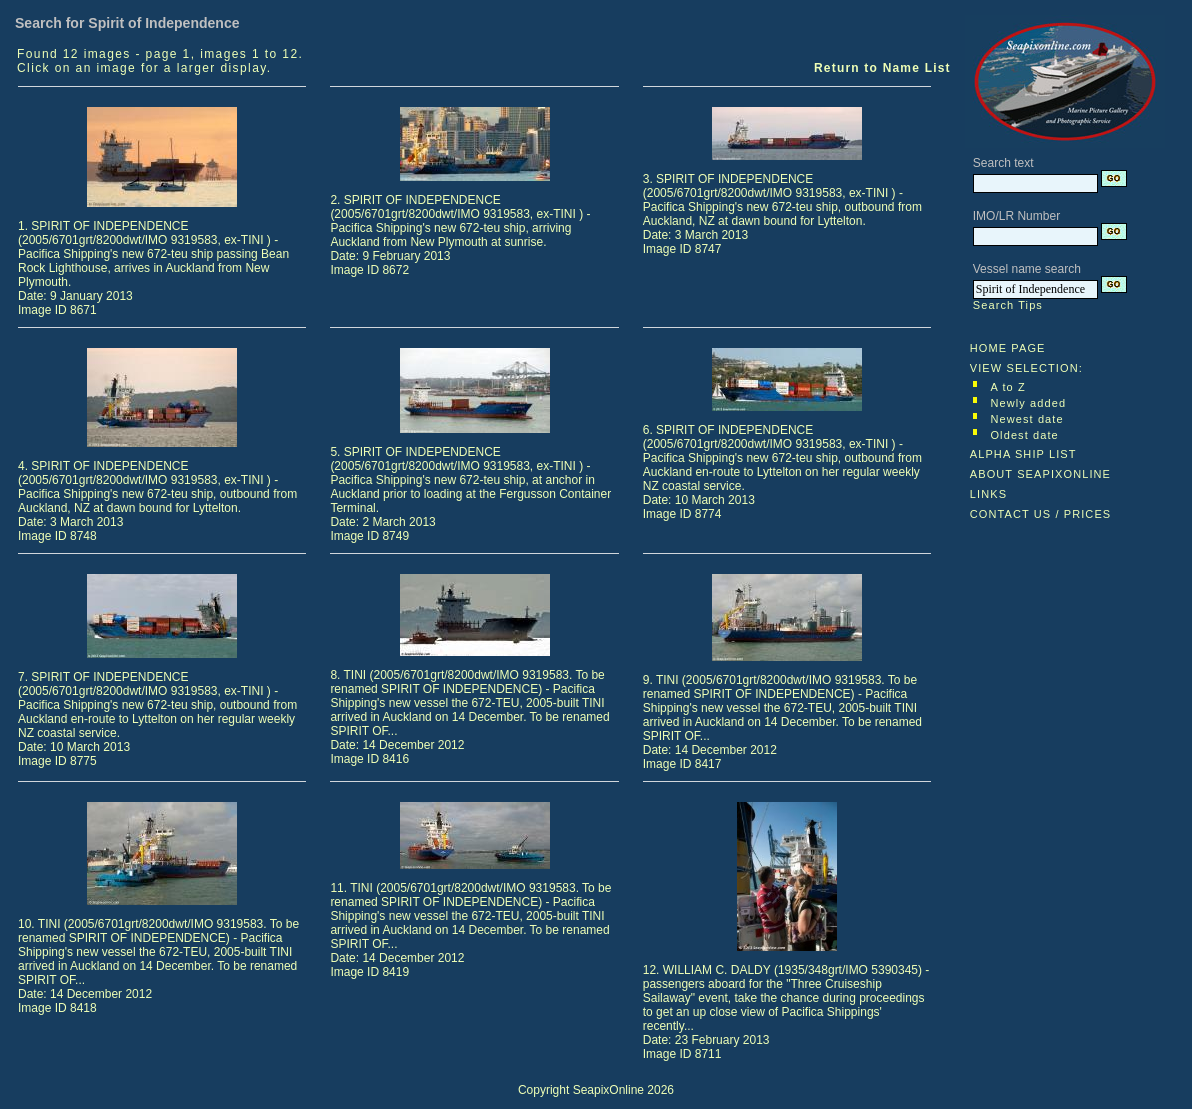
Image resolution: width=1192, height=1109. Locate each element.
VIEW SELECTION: (1026, 368)
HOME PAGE (1008, 348)
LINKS (988, 494)
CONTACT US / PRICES (1041, 514)
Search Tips (1008, 305)
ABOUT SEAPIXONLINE (1040, 474)
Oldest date (1024, 435)
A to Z (1007, 387)
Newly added (1028, 403)
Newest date (1026, 419)
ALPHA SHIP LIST (1023, 454)
